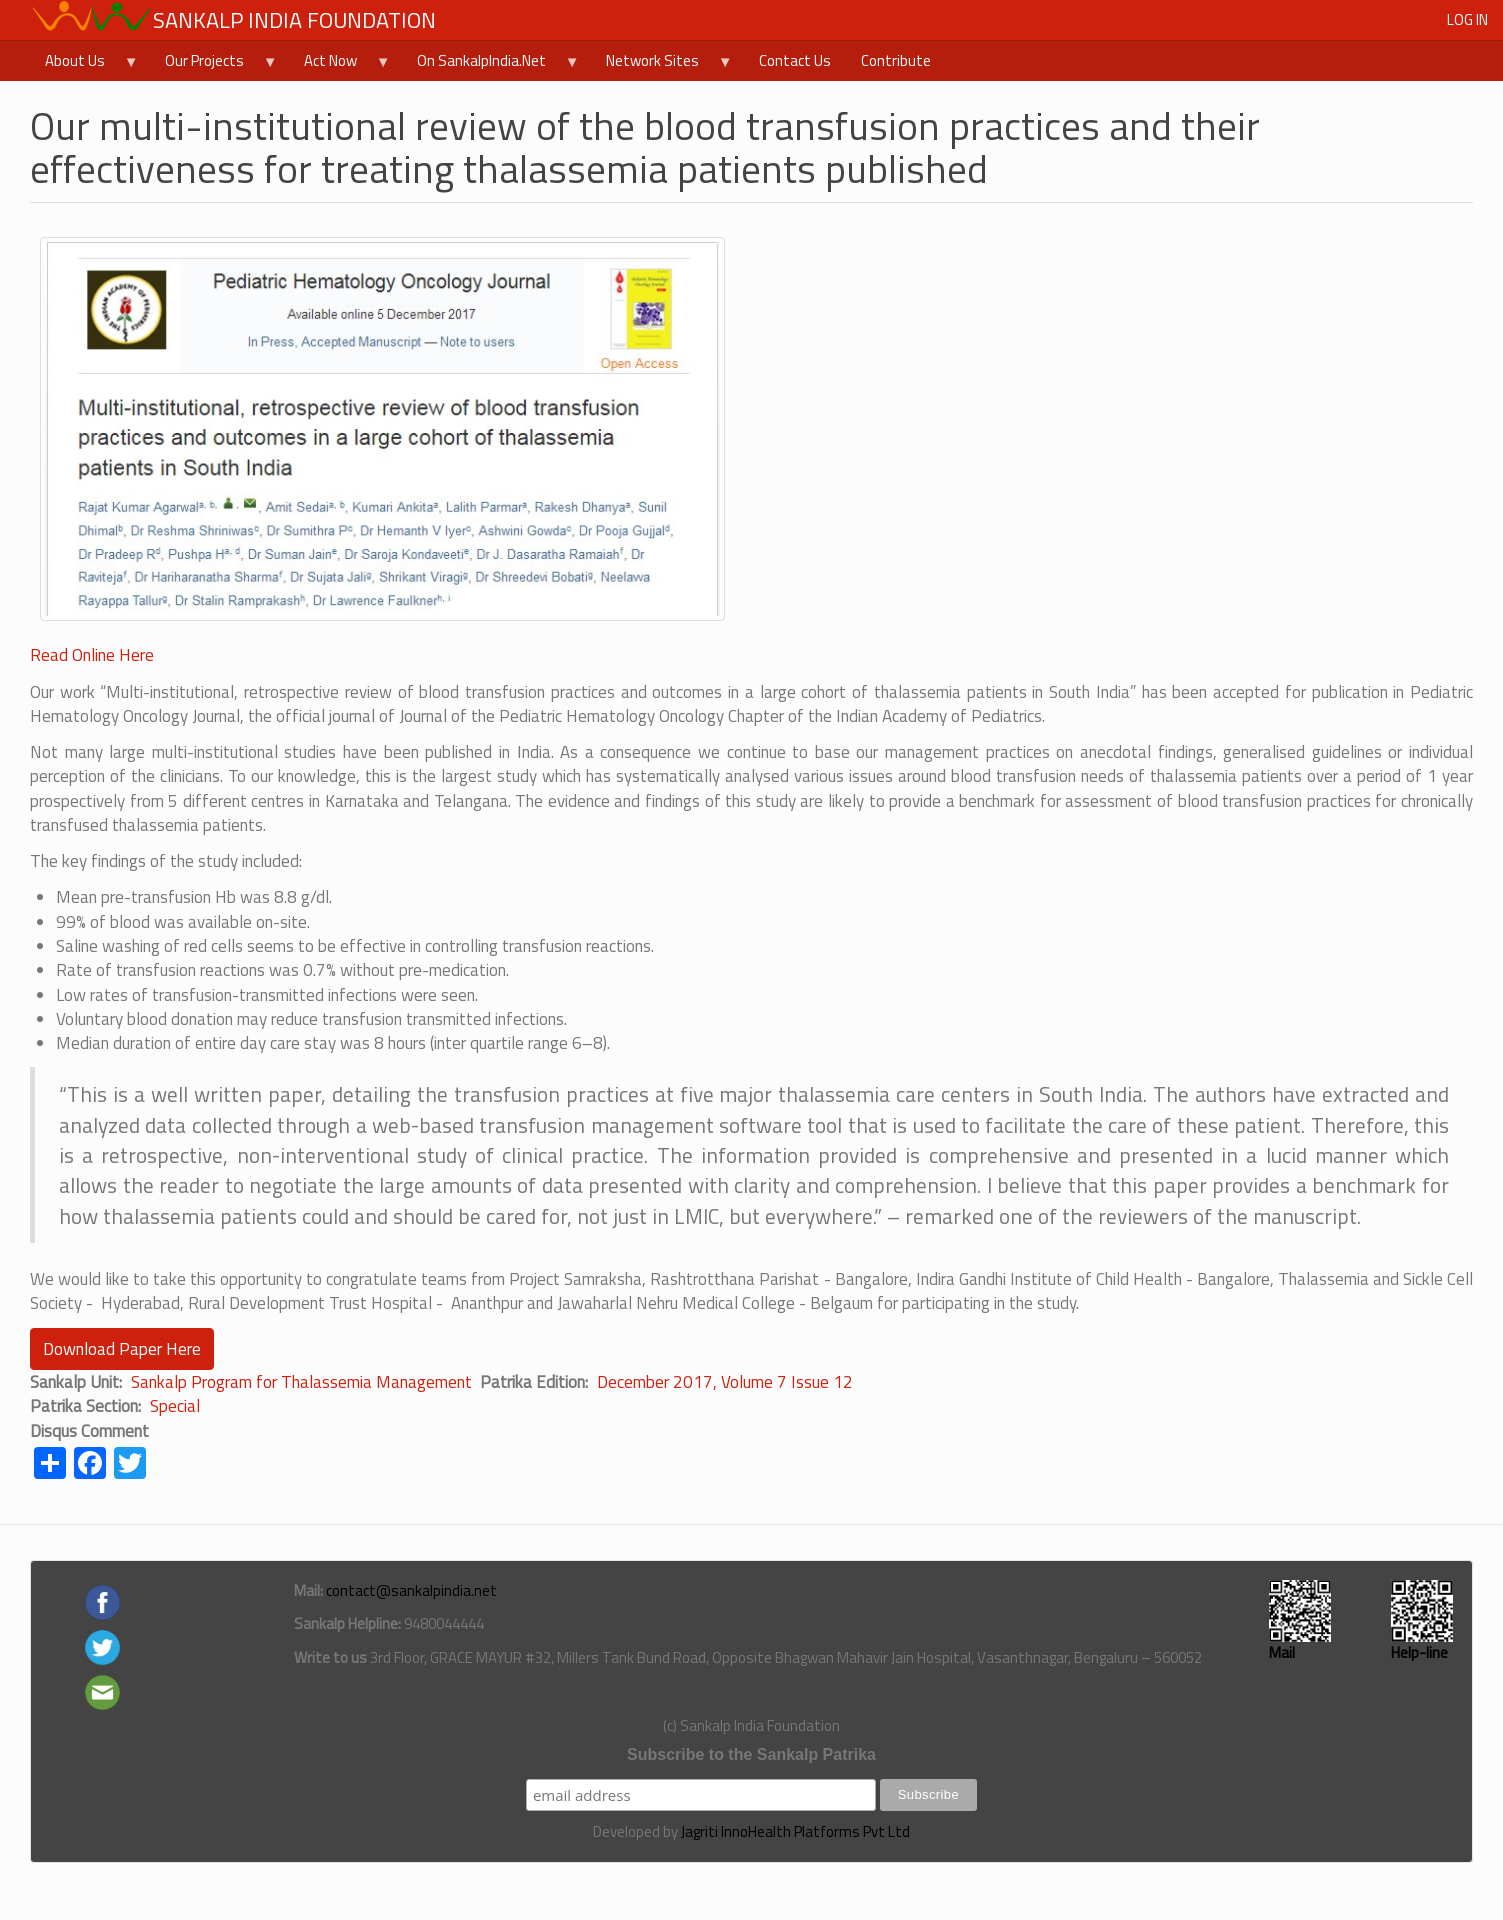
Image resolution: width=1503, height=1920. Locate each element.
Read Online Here (92, 655)
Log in (1467, 19)
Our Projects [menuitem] (214, 65)
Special (175, 1406)
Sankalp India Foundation (294, 20)
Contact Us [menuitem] (795, 60)
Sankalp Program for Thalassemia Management (301, 1382)
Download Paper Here (122, 1349)
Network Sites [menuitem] (662, 65)
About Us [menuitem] (84, 65)
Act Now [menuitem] (340, 65)
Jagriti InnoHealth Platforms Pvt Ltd (795, 1831)
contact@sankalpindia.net (411, 1590)
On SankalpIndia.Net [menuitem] (491, 65)
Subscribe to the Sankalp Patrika (751, 1754)
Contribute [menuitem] (896, 60)
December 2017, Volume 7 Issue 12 (725, 1382)
